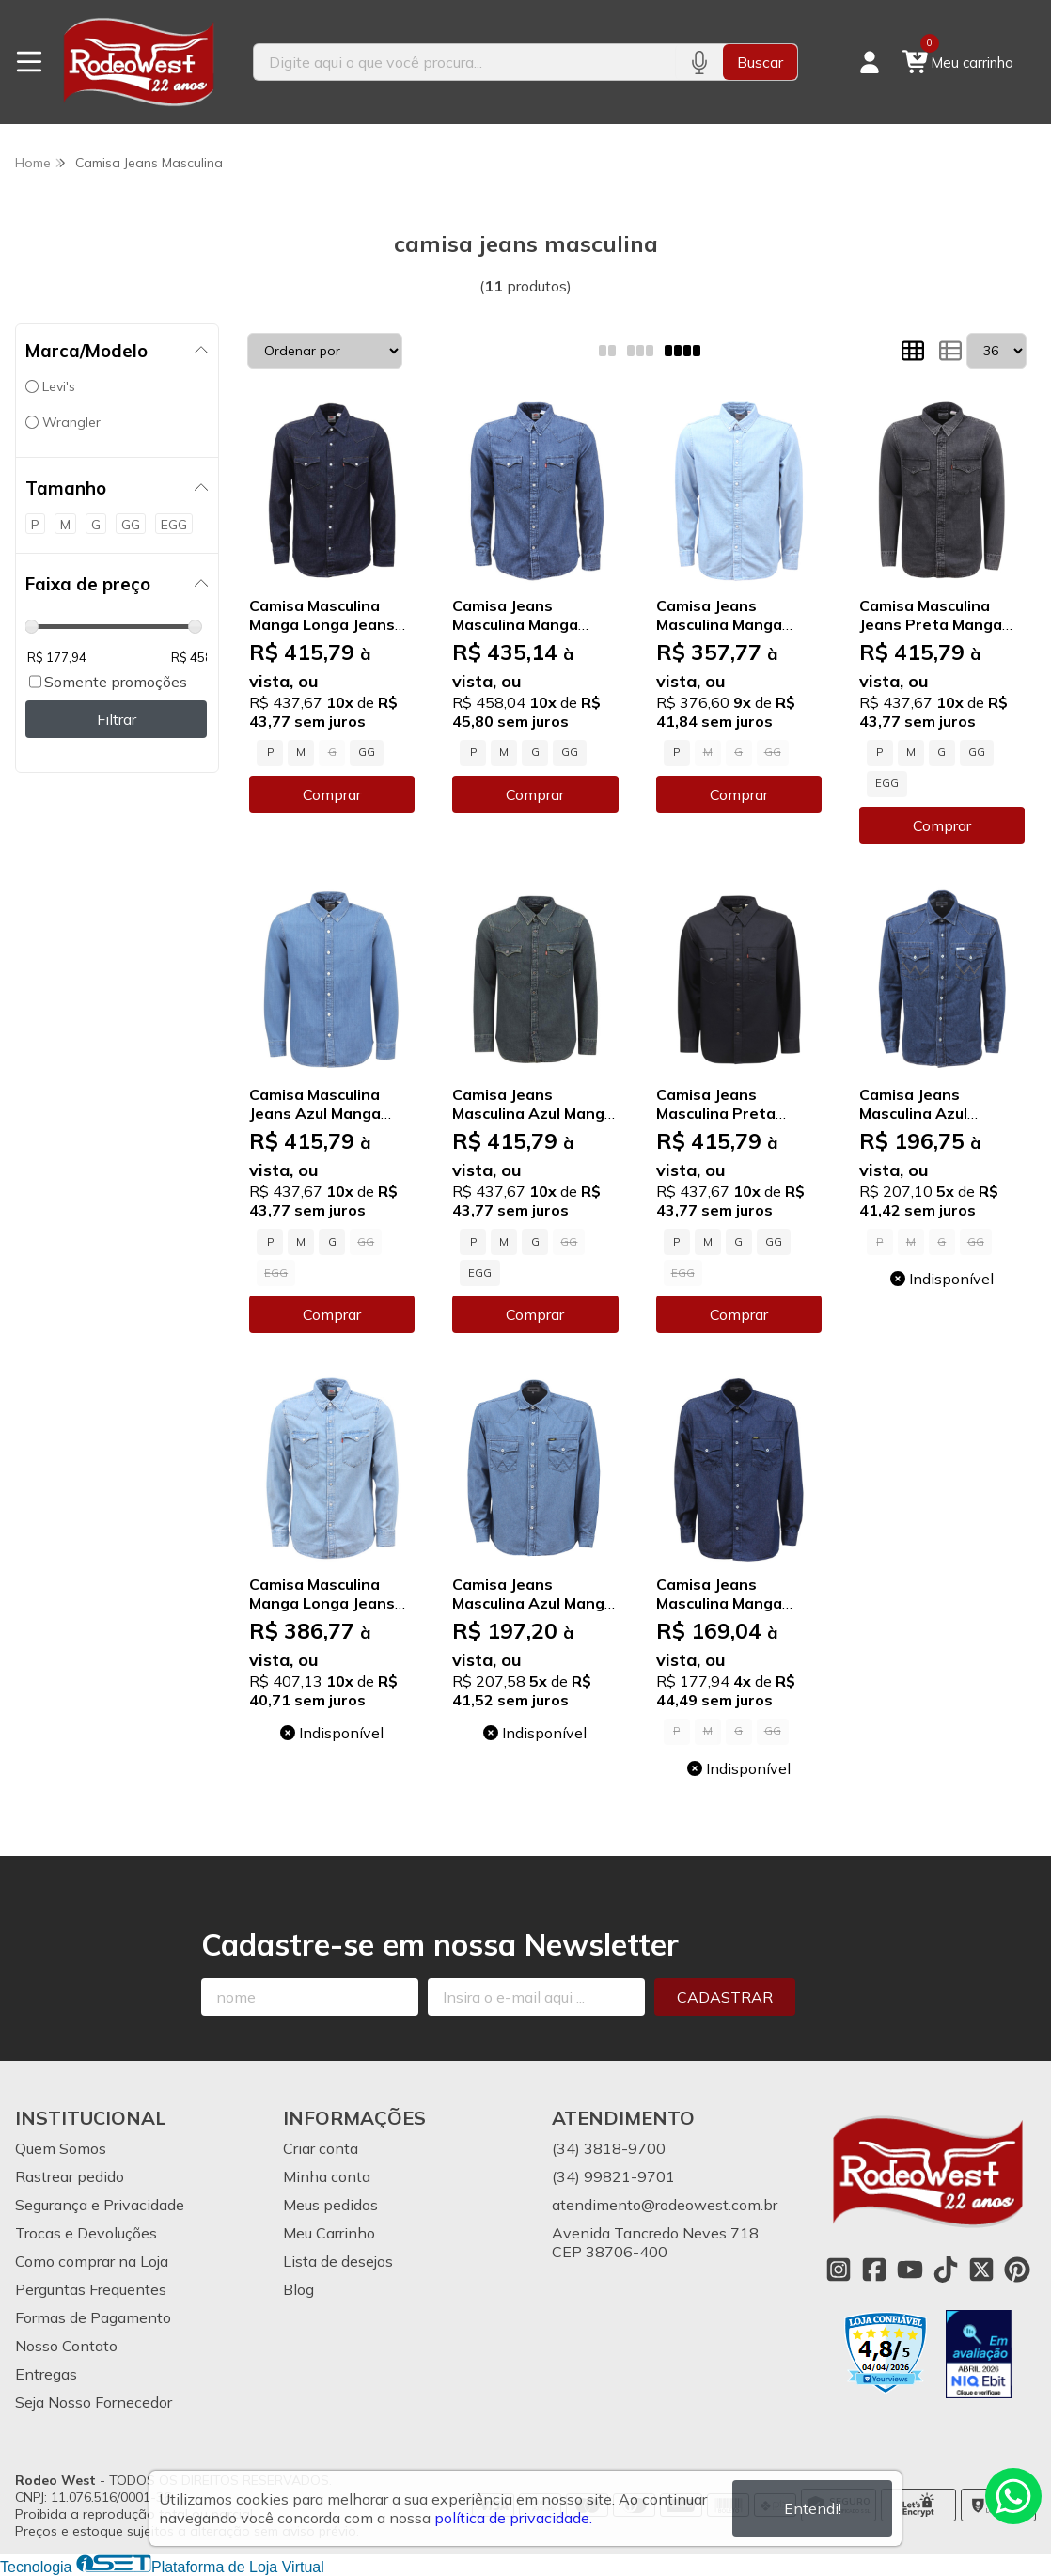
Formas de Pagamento (93, 2317)
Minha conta (326, 2176)
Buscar (760, 62)
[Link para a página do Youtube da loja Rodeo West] (910, 2269)
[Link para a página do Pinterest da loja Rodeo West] (1017, 2269)
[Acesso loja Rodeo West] (869, 62)
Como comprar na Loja (91, 2261)
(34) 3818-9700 (609, 2148)
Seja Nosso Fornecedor (93, 2402)
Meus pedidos (330, 2204)
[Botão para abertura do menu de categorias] (29, 62)
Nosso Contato (66, 2345)
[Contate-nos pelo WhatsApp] (1013, 2496)
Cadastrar (725, 1996)
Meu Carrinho (329, 2232)
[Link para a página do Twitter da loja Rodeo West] (981, 2269)
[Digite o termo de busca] (464, 62)
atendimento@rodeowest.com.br (664, 2204)
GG (366, 752)
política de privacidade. (513, 2517)
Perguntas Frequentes (90, 2289)
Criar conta (320, 2148)
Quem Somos (60, 2148)
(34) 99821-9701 (613, 2176)
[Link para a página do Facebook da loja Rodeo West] (874, 2269)
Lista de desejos (338, 2261)
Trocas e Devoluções (86, 2232)
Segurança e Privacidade (99, 2204)
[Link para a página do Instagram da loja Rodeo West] (838, 2269)
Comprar (332, 794)
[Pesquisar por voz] (699, 62)
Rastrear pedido (69, 2176)
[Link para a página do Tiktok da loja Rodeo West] (946, 2269)
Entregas (46, 2373)
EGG (887, 783)
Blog (298, 2289)
